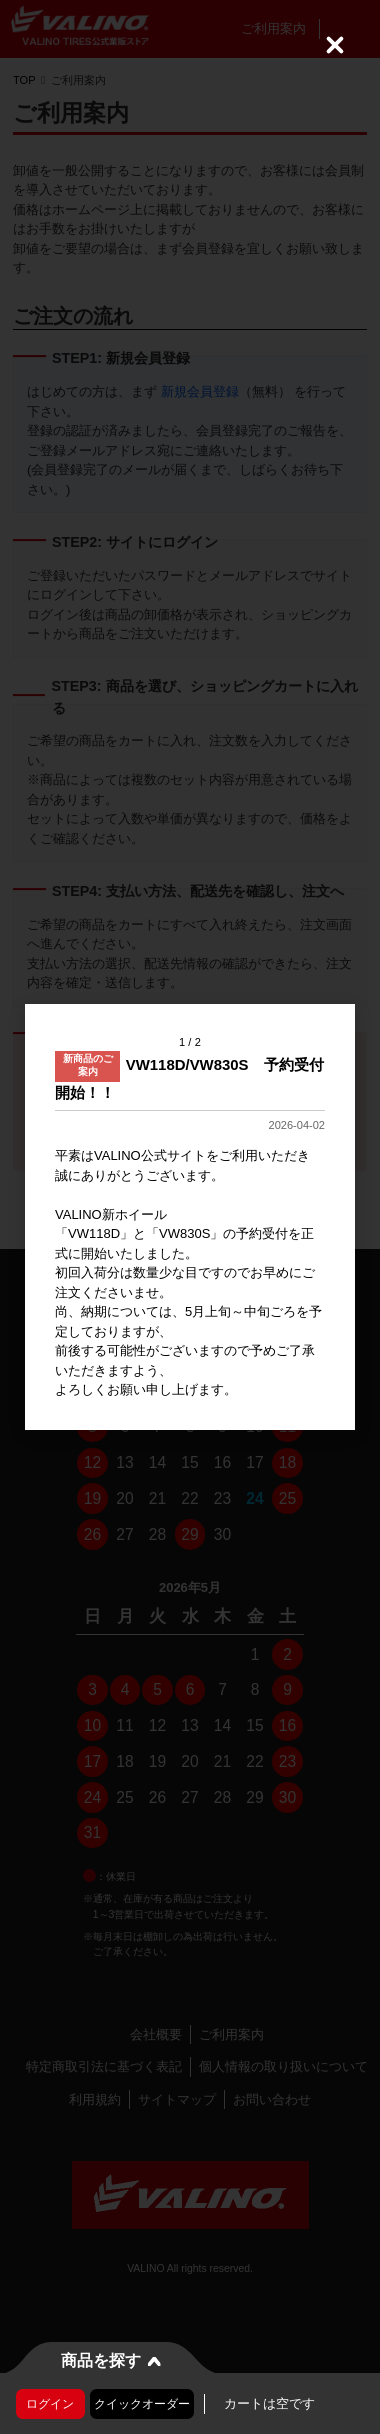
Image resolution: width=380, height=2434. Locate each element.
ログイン (50, 2403)
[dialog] (190, 1217)
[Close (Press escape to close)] (335, 45)
